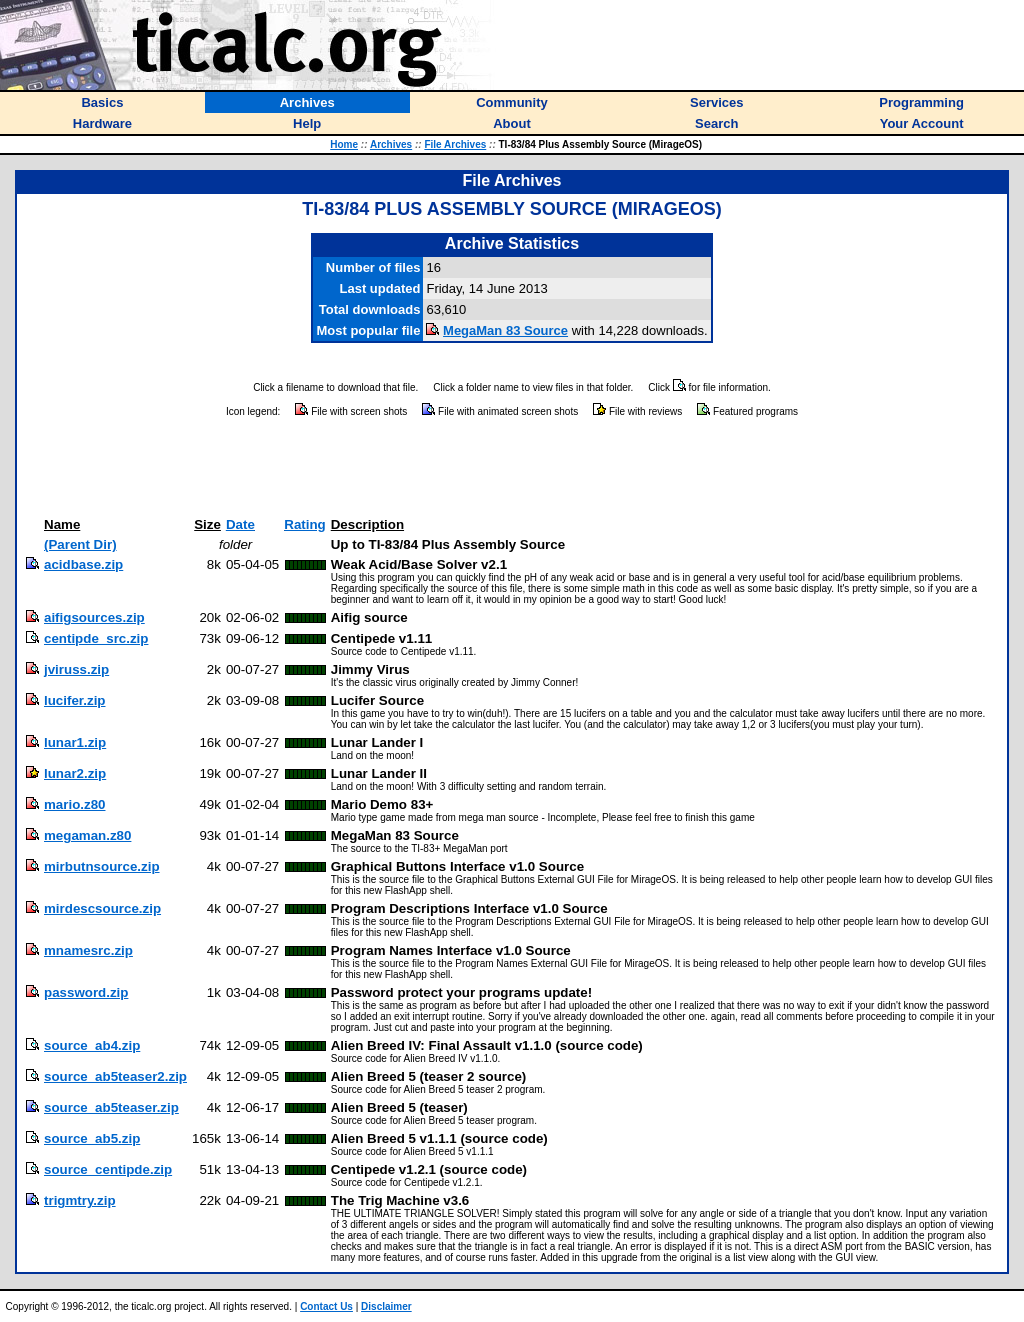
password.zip (86, 992)
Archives (391, 144)
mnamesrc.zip (88, 950)
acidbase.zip (83, 564)
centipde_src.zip (96, 638)
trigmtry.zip (80, 1200)
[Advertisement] (512, 468)
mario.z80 (75, 804)
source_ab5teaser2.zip (115, 1076)
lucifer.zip (74, 700)
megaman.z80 (87, 835)
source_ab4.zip (92, 1045)
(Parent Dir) (80, 544)
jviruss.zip (76, 669)
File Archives (455, 144)
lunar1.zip (75, 742)
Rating (304, 524)
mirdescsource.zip (102, 908)
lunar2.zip (75, 773)
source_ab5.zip (92, 1138)
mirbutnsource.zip (102, 866)
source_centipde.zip (108, 1169)
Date (240, 524)
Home (344, 144)
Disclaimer (386, 1306)
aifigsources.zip (94, 617)
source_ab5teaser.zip (111, 1107)
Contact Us (326, 1306)
